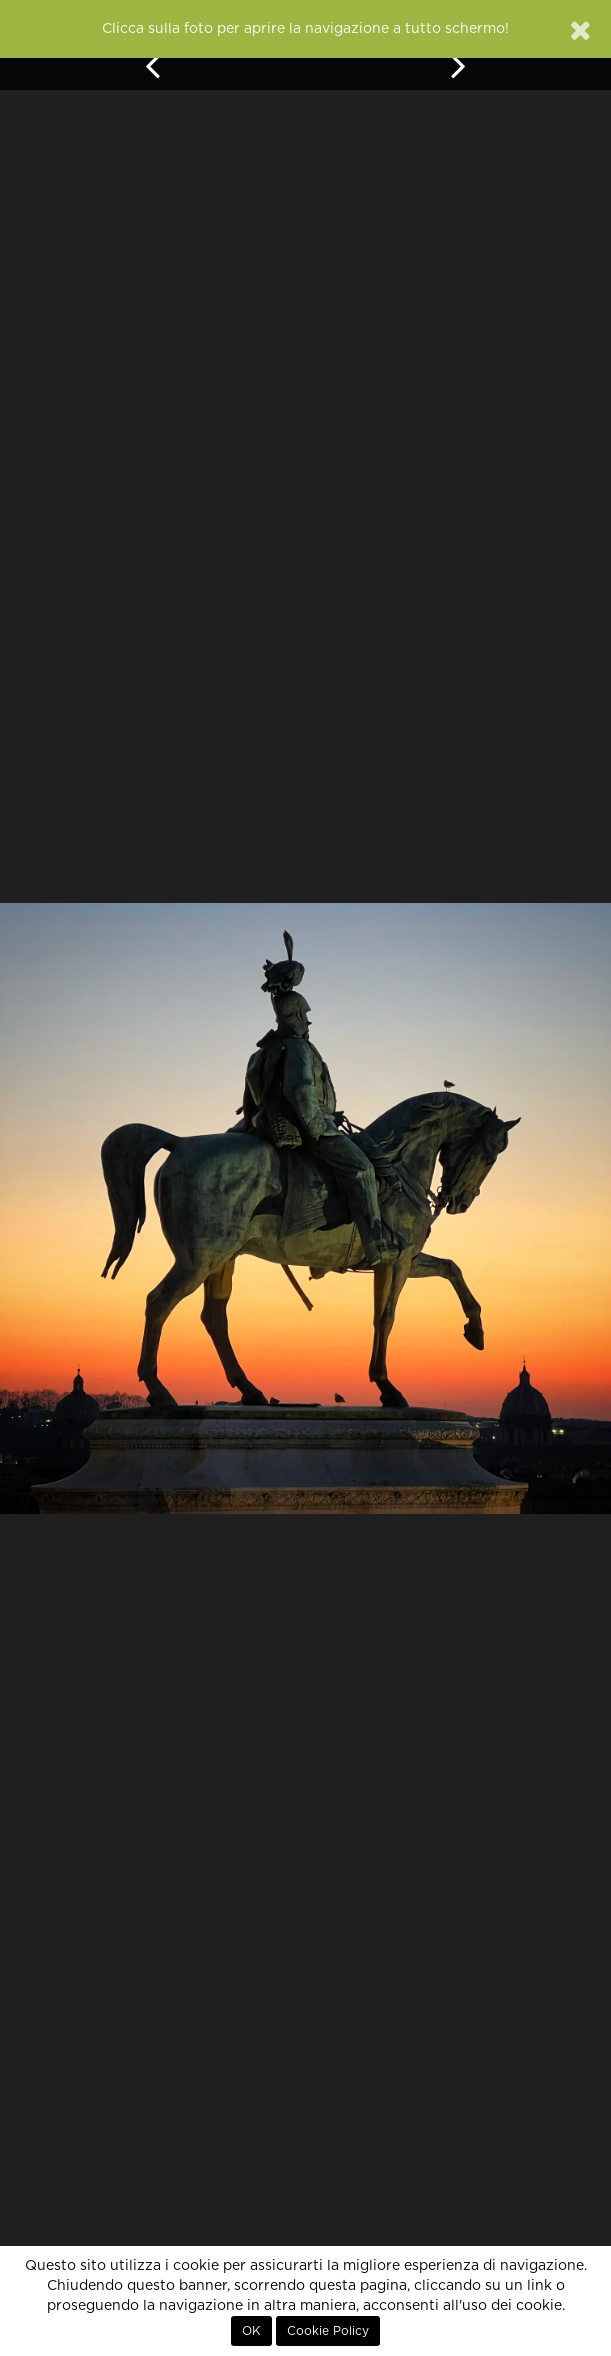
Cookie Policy (328, 2331)
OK (251, 2331)
